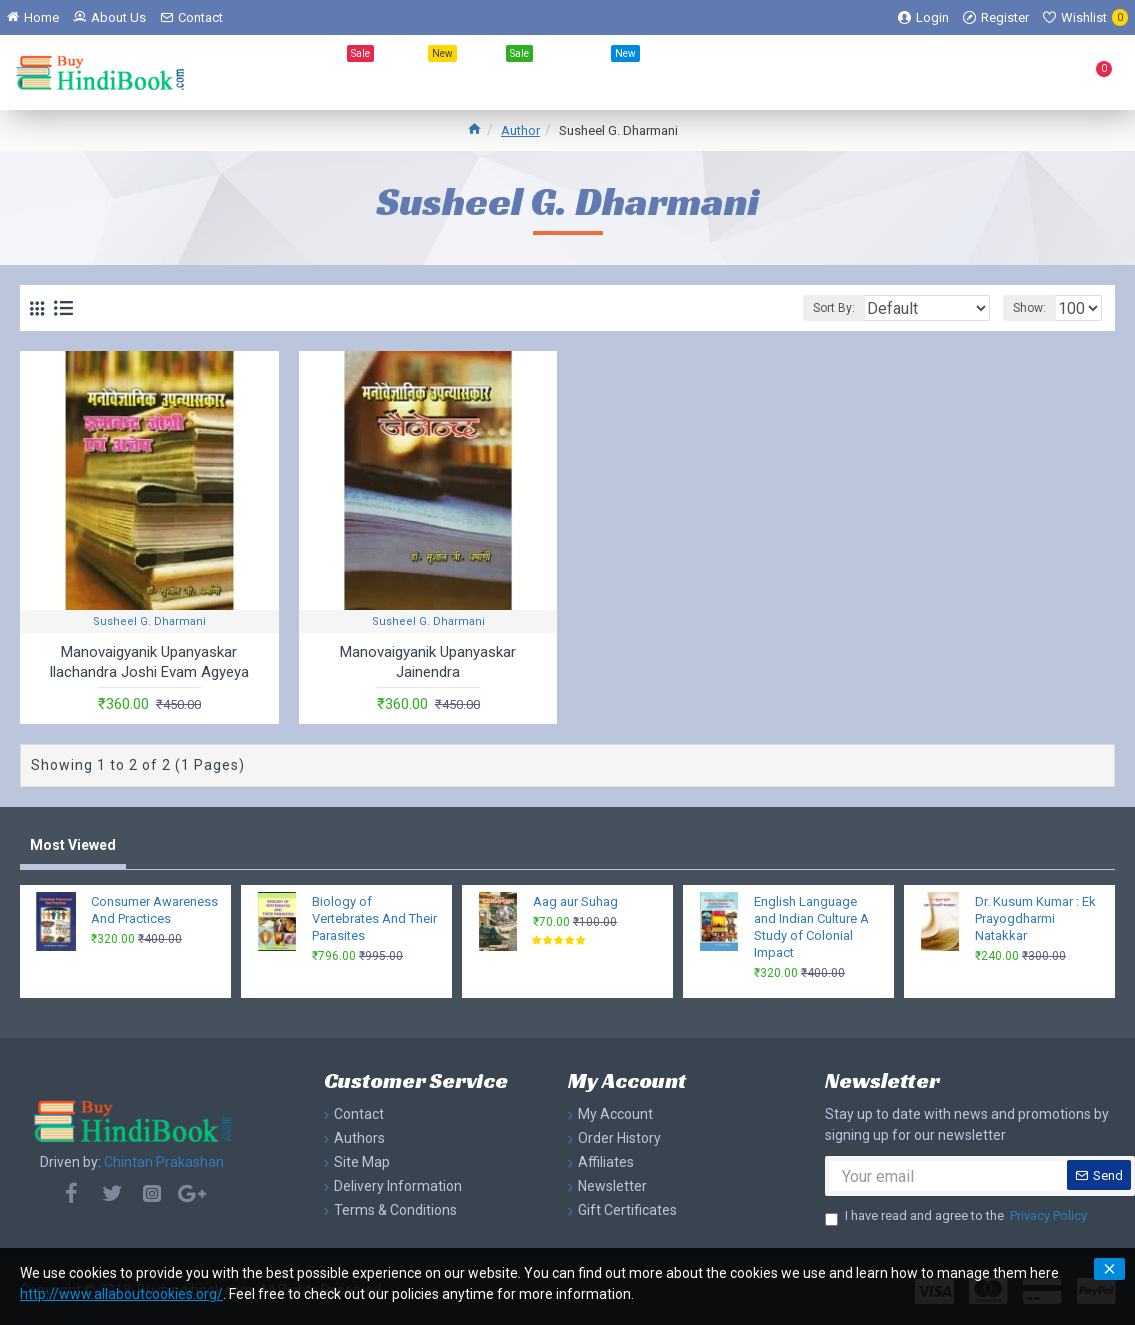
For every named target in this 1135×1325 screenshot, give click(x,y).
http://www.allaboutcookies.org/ (121, 1294)
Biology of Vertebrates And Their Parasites (374, 918)
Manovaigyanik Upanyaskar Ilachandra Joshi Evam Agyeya (149, 662)
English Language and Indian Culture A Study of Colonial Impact (811, 927)
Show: (1015, 308)
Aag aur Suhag (575, 901)
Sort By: (807, 308)
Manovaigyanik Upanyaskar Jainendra (428, 662)
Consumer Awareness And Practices (154, 910)
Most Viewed (73, 845)
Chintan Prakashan (164, 1162)
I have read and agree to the (957, 1216)
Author (520, 130)
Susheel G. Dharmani (149, 621)
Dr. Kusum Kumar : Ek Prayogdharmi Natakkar (1035, 918)
